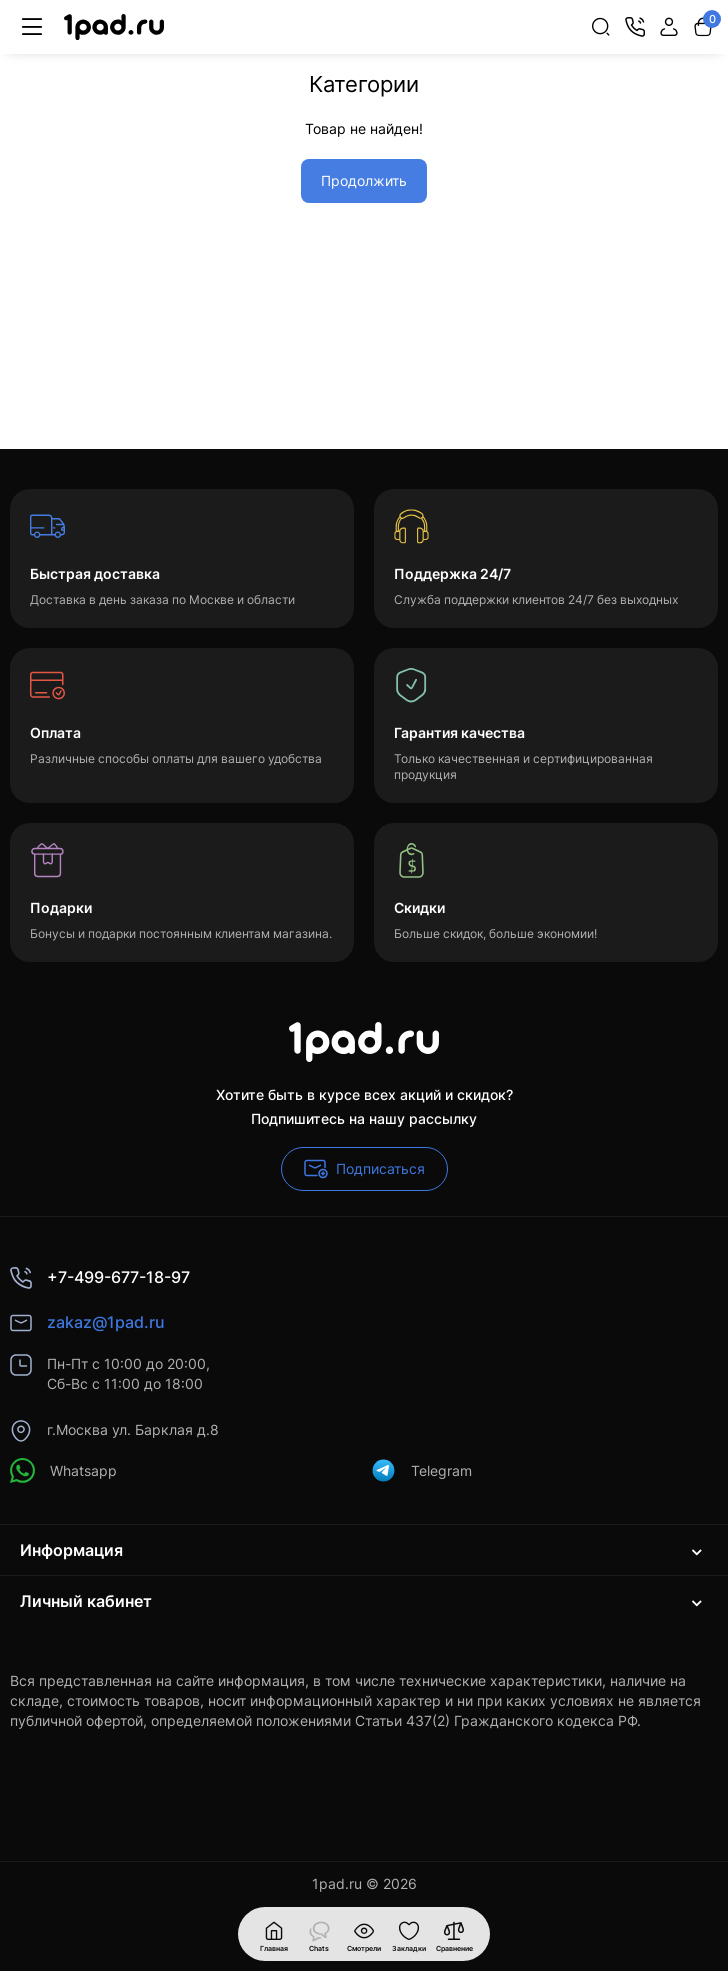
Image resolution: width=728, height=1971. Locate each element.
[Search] (601, 27)
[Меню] (32, 27)
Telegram (421, 1470)
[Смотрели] (319, 1934)
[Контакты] (635, 27)
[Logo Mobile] (114, 27)
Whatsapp (63, 1470)
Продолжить (364, 180)
